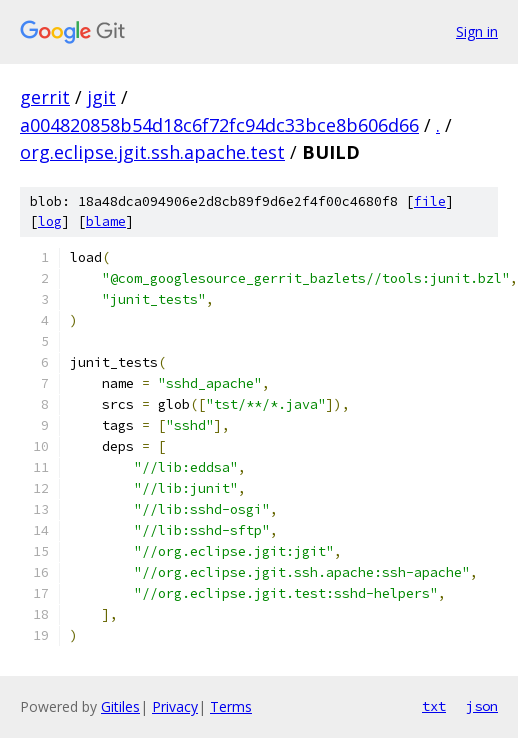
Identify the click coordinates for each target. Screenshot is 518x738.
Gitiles (120, 706)
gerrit (45, 97)
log (50, 221)
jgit (101, 97)
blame (106, 221)
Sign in (477, 31)
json (482, 706)
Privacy (175, 706)
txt (434, 706)
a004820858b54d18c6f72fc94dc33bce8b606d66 (219, 125)
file (430, 201)
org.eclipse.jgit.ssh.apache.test (152, 152)
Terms (231, 706)
